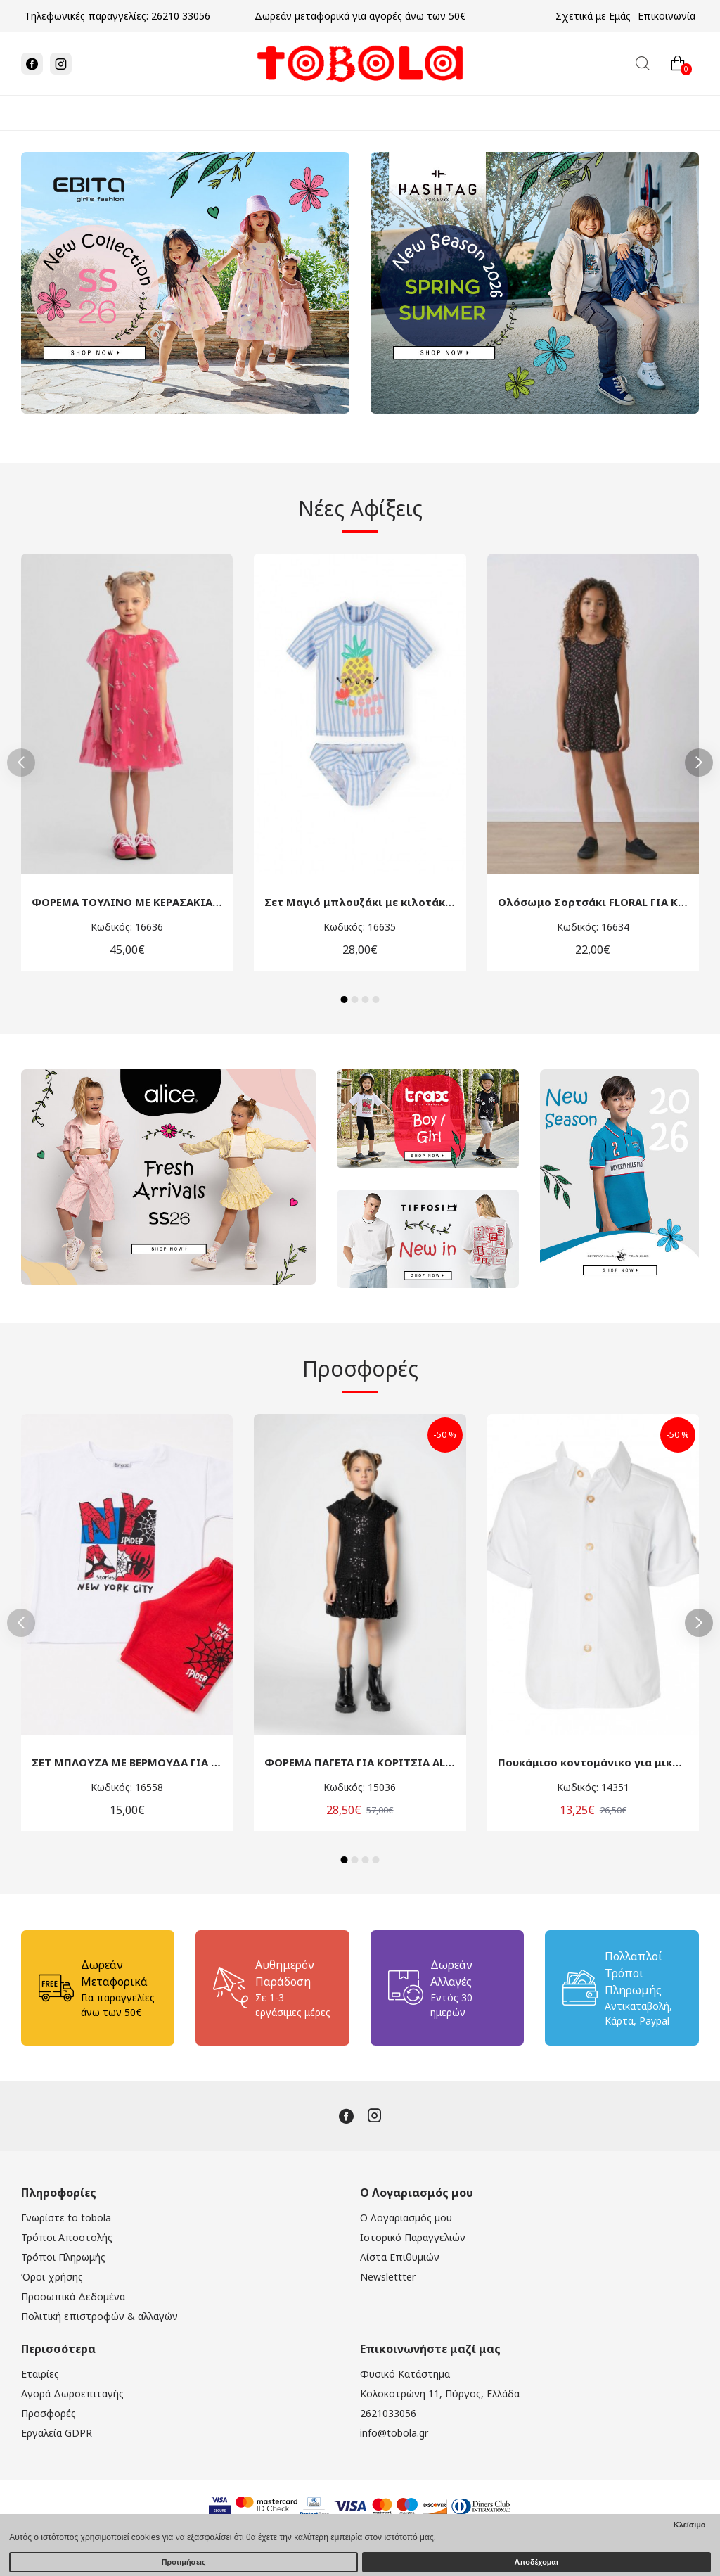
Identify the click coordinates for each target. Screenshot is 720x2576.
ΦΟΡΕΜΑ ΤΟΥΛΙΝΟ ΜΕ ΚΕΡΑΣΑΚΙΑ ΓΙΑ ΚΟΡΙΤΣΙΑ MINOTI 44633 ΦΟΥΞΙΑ (127, 902)
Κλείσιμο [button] (690, 2524)
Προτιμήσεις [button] (184, 2562)
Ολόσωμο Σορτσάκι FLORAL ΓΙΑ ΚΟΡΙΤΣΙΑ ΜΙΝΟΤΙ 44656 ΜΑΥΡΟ (593, 902)
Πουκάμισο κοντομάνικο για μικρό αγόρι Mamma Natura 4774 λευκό (593, 1762)
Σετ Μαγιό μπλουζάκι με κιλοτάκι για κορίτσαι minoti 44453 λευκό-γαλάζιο (359, 902)
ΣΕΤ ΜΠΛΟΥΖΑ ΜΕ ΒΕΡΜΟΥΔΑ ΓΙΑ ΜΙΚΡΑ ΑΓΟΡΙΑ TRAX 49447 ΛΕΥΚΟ (127, 1762)
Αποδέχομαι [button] (536, 2562)
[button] (21, 762)
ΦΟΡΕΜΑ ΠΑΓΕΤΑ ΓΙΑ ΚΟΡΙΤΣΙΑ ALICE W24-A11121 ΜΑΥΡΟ (359, 1762)
